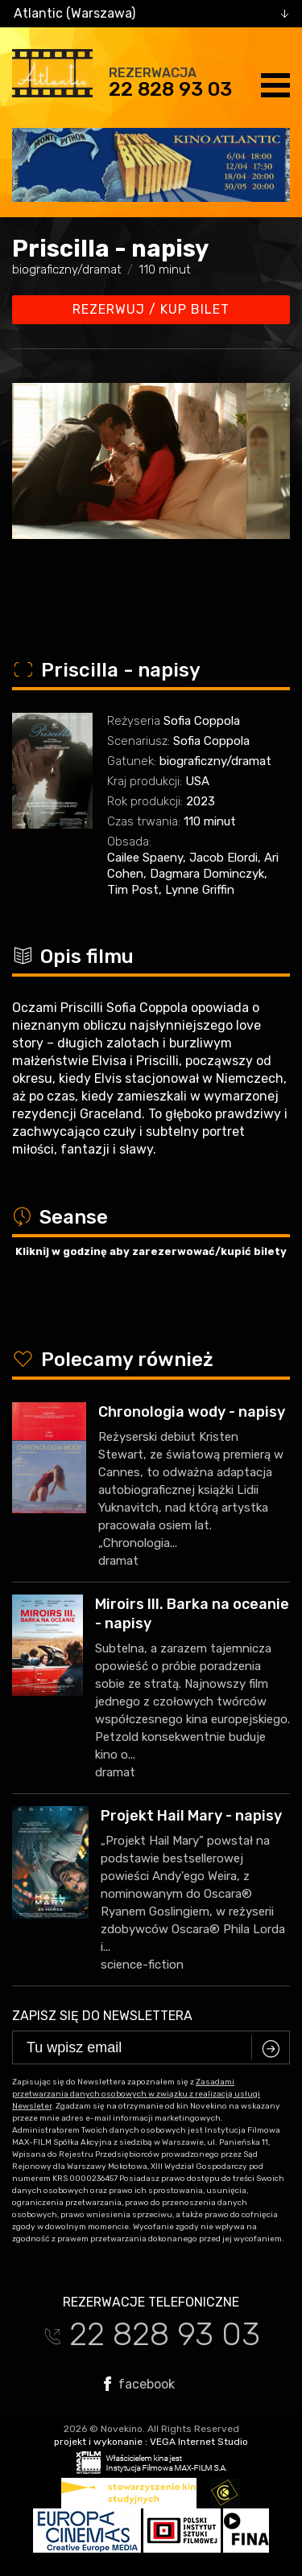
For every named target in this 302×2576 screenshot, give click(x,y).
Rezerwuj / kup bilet (151, 309)
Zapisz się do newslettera (102, 2015)
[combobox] (151, 13)
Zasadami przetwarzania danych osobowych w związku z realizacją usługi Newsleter (136, 2094)
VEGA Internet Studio (199, 2441)
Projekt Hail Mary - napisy (191, 1816)
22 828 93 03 (170, 89)
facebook (139, 2383)
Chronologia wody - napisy (191, 1412)
